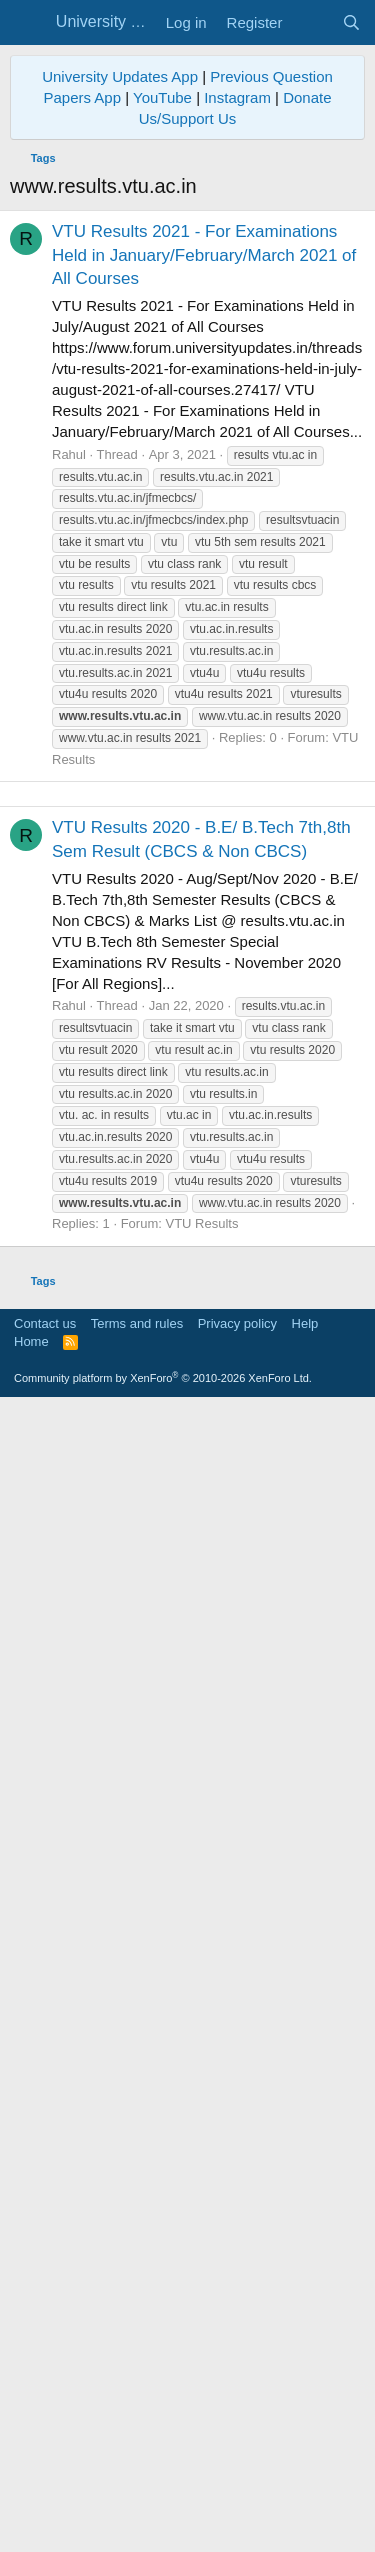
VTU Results (201, 1993)
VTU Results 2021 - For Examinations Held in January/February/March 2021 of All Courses (204, 650)
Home (31, 2486)
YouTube (162, 492)
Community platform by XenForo (163, 2523)
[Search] (351, 22)
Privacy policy (237, 2468)
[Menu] (27, 23)
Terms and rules (137, 2468)
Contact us (45, 2468)
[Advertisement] (187, 242)
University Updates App (120, 471)
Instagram (237, 492)
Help (305, 2468)
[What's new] (311, 22)
